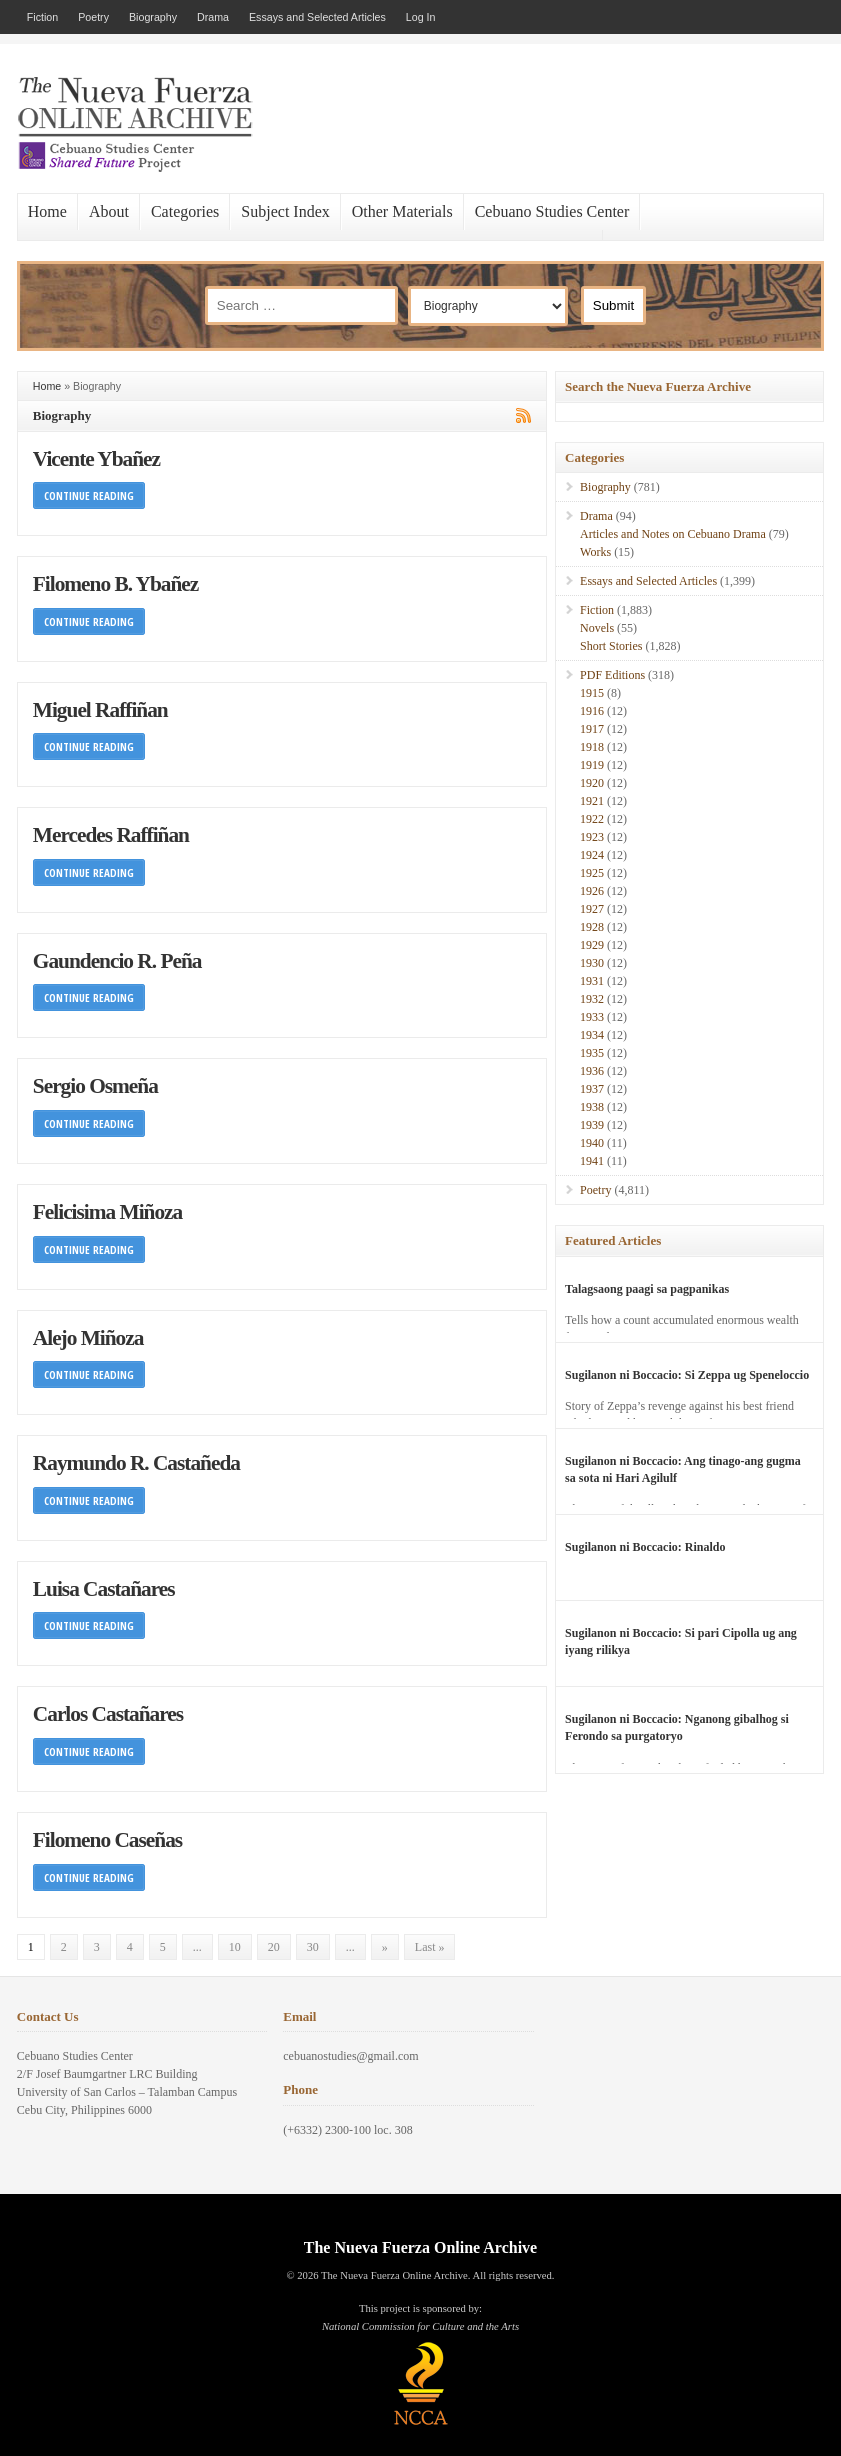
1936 (592, 1071)
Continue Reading (89, 495)
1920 (592, 783)
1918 (592, 747)
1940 (592, 1143)
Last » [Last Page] (430, 1947)
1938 (592, 1107)
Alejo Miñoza (88, 1338)
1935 (592, 1053)
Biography (153, 17)
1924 (592, 855)
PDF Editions (612, 675)
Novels (597, 628)
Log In (421, 17)
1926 (592, 891)
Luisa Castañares (104, 1589)
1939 (592, 1125)
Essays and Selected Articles (317, 17)
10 (235, 1947)
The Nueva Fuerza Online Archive (420, 2247)
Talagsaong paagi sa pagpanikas (647, 1289)
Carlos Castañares (108, 1714)
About (109, 211)
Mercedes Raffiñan (111, 835)
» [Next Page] (385, 1947)
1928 (592, 927)
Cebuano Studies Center (552, 211)
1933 (592, 1017)
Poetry (93, 17)
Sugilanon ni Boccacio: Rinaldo (645, 1547)
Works (595, 552)
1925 (592, 873)
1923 (592, 837)
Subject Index (285, 211)
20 (274, 1947)
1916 (592, 711)
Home (47, 211)
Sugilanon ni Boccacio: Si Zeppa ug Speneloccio (687, 1375)
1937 (592, 1089)
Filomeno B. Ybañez (115, 584)
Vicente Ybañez (96, 459)
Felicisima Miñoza (107, 1212)
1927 (592, 909)
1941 (592, 1161)
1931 (592, 981)
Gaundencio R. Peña (117, 961)
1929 (592, 945)
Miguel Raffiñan (100, 710)
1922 (592, 819)
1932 (592, 999)
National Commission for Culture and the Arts (420, 2326)
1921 (592, 801)
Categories (185, 211)
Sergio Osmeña (95, 1086)
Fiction (42, 17)
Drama (213, 17)
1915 (592, 693)
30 (313, 1947)
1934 (592, 1035)
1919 (592, 765)
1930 (592, 963)
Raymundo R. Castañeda (136, 1463)
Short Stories (611, 646)
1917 (592, 729)
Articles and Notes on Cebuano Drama (673, 534)
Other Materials (402, 211)
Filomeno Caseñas (107, 1840)
